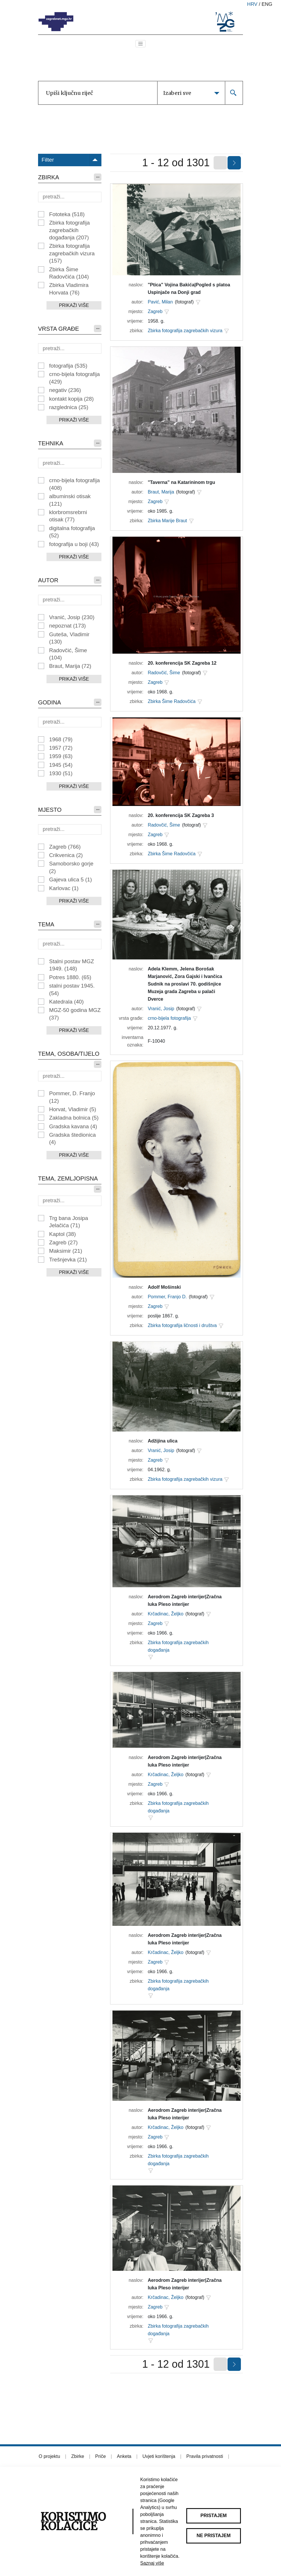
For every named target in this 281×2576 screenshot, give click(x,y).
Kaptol (62, 1234)
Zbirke (77, 2456)
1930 (60, 773)
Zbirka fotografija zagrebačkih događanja (69, 230)
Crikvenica (66, 855)
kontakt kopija (71, 399)
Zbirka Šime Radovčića (69, 273)
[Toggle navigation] (140, 44)
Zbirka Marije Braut (167, 520)
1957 (60, 748)
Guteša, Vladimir (69, 638)
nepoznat (67, 626)
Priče (100, 2456)
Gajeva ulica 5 (70, 879)
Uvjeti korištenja (158, 2456)
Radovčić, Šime (68, 654)
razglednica (68, 407)
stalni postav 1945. (72, 989)
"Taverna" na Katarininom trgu (181, 482)
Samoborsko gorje (71, 867)
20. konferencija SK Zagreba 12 (182, 663)
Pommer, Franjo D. (167, 1296)
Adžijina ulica (162, 1440)
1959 (60, 756)
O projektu (49, 2456)
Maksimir (65, 1251)
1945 (60, 765)
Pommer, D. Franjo (72, 1097)
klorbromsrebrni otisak (68, 516)
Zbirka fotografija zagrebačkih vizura (72, 253)
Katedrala (66, 1002)
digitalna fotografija (72, 531)
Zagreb (65, 847)
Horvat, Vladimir (72, 1109)
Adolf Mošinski (164, 1287)
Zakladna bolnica (74, 1118)
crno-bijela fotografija (74, 377)
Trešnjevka (68, 1260)
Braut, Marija (70, 666)
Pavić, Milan (160, 301)
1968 (60, 739)
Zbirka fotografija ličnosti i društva (182, 1325)
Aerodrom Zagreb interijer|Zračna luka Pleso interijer (184, 1600)
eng (267, 4)
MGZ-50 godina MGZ (75, 1013)
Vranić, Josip (71, 617)
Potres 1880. (70, 977)
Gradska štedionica (72, 1138)
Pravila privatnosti (204, 2456)
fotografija (68, 366)
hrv (252, 4)
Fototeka (67, 214)
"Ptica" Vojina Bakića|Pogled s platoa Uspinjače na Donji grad (189, 288)
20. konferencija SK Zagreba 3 (181, 815)
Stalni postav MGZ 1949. (71, 965)
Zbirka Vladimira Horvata (69, 288)
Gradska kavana (73, 1126)
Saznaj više (152, 2563)
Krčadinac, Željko (165, 1613)
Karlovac (63, 888)
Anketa (124, 2456)
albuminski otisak (70, 500)
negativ (65, 390)
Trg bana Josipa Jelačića (68, 1221)
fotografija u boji (74, 544)
